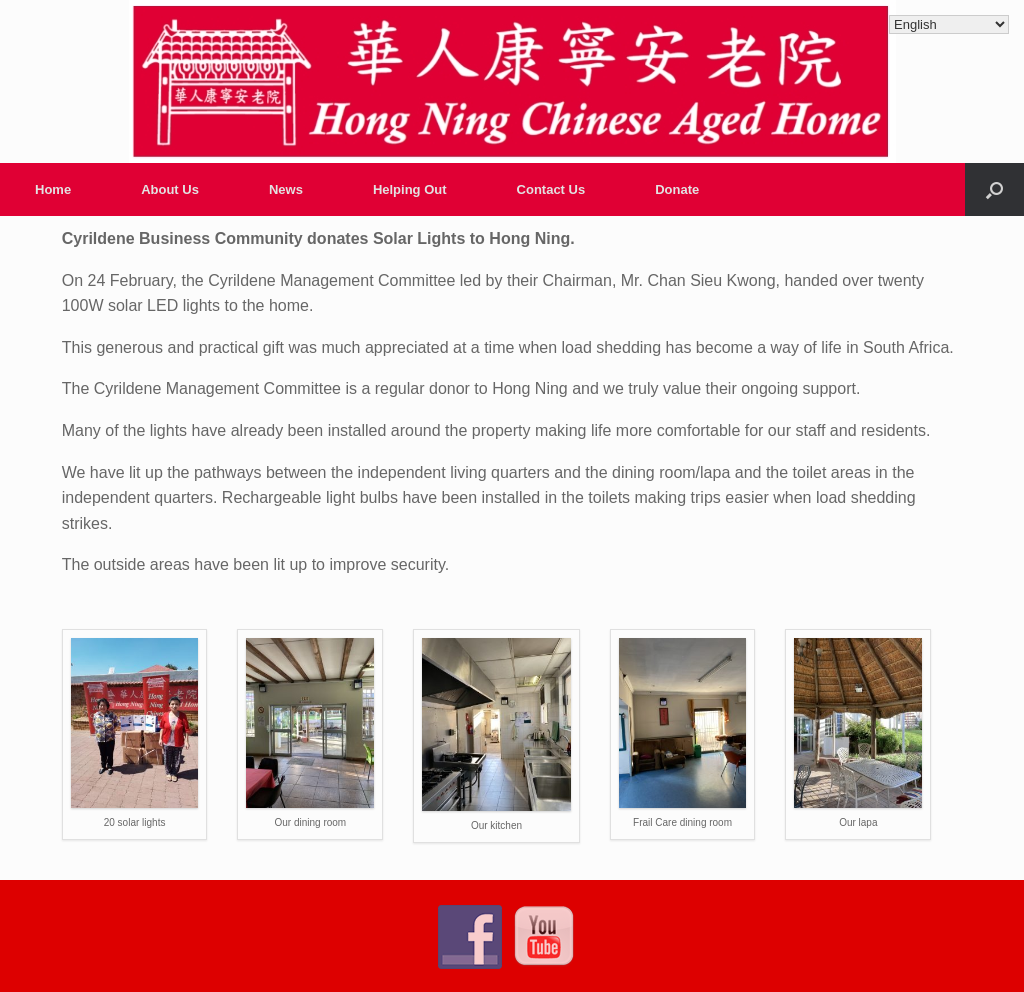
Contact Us (551, 189)
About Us (170, 189)
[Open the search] (994, 189)
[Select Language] (949, 24)
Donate (677, 189)
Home (53, 189)
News (286, 189)
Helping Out (410, 189)
